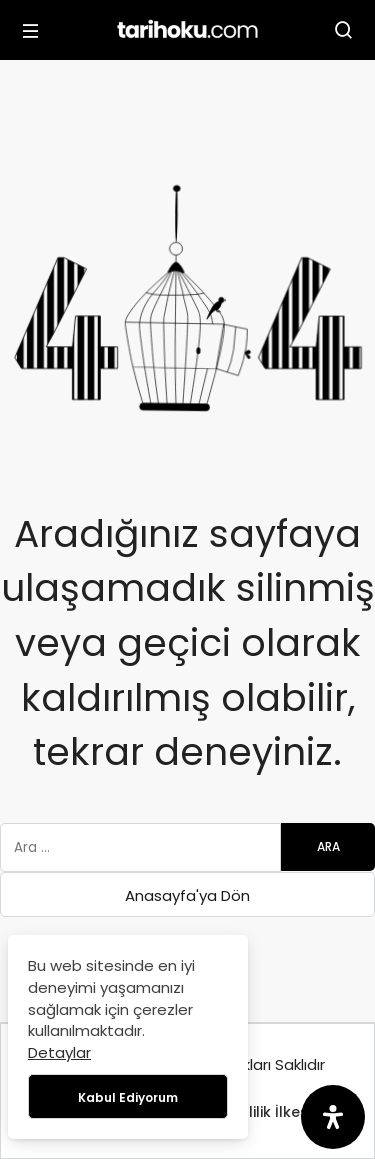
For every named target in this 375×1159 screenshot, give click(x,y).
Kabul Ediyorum (128, 1097)
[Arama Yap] (344, 30)
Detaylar (59, 1052)
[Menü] (31, 30)
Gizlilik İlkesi (269, 1112)
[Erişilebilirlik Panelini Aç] (333, 1117)
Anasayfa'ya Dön (187, 895)
